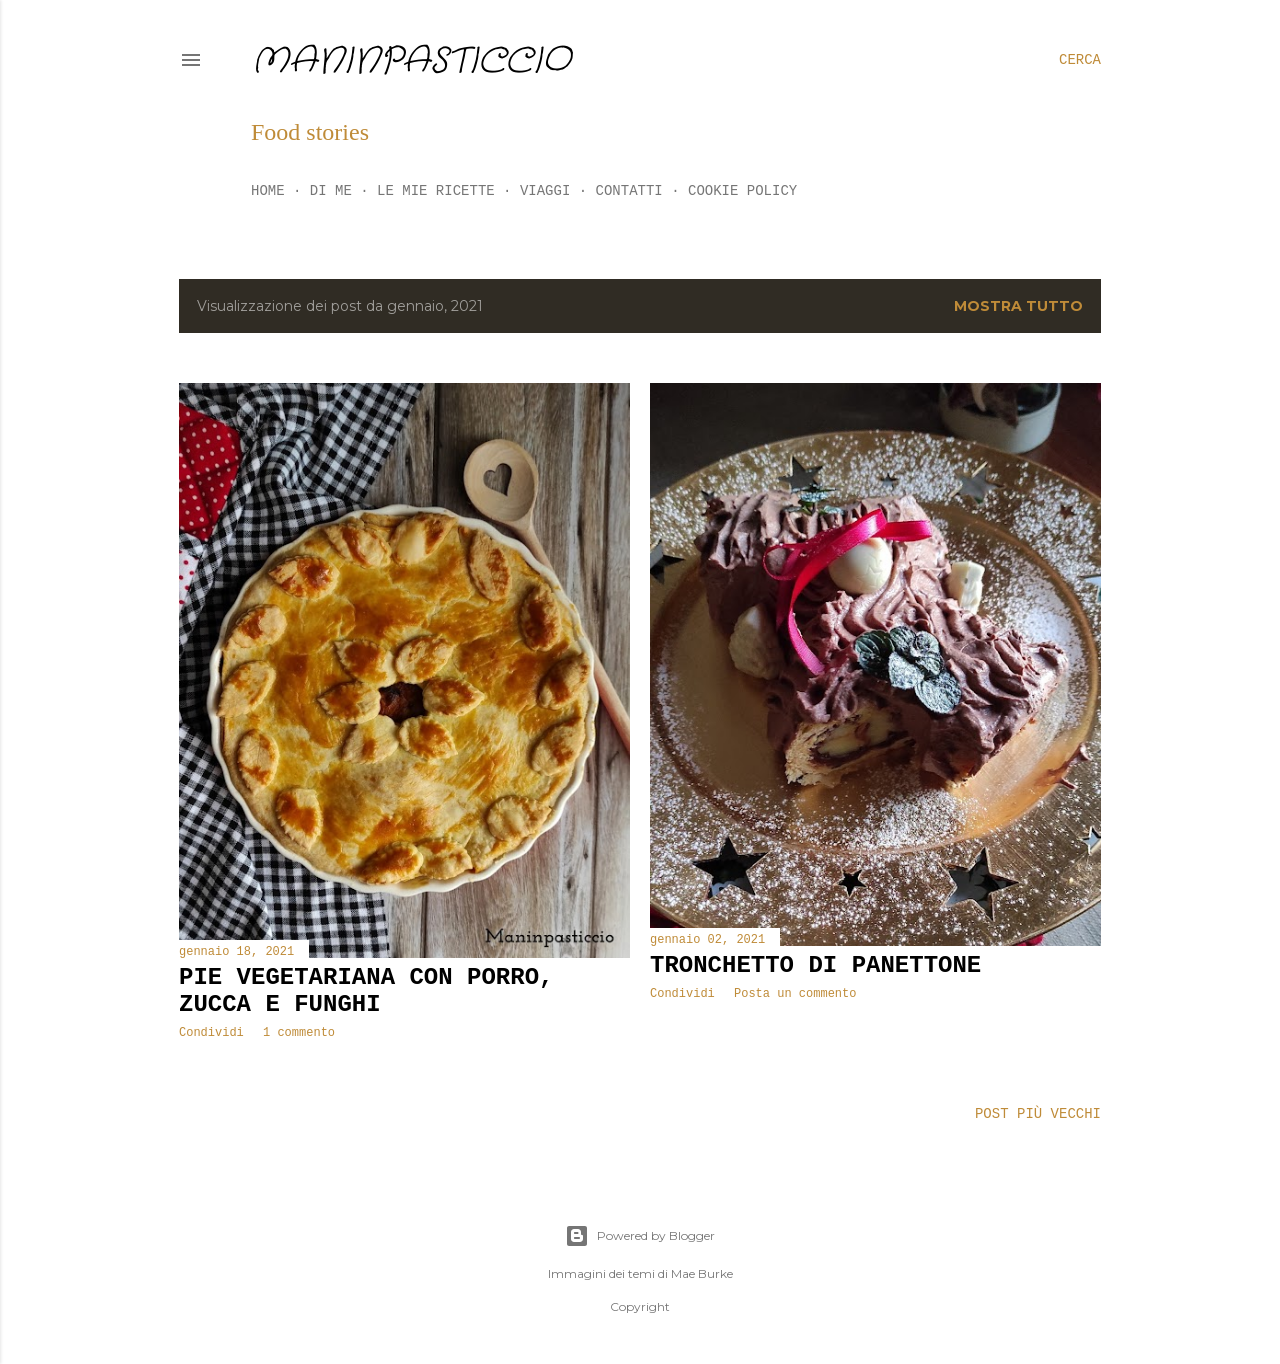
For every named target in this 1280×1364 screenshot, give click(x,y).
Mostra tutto (1018, 306)
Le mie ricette (436, 191)
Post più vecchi (1038, 1114)
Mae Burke (702, 1273)
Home (268, 191)
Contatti (629, 191)
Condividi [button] (211, 1033)
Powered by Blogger (640, 1236)
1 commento (299, 1033)
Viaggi (545, 191)
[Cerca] (1080, 60)
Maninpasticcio (410, 61)
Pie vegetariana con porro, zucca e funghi (366, 991)
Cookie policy (742, 191)
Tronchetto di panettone (815, 965)
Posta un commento (795, 994)
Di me (331, 191)
